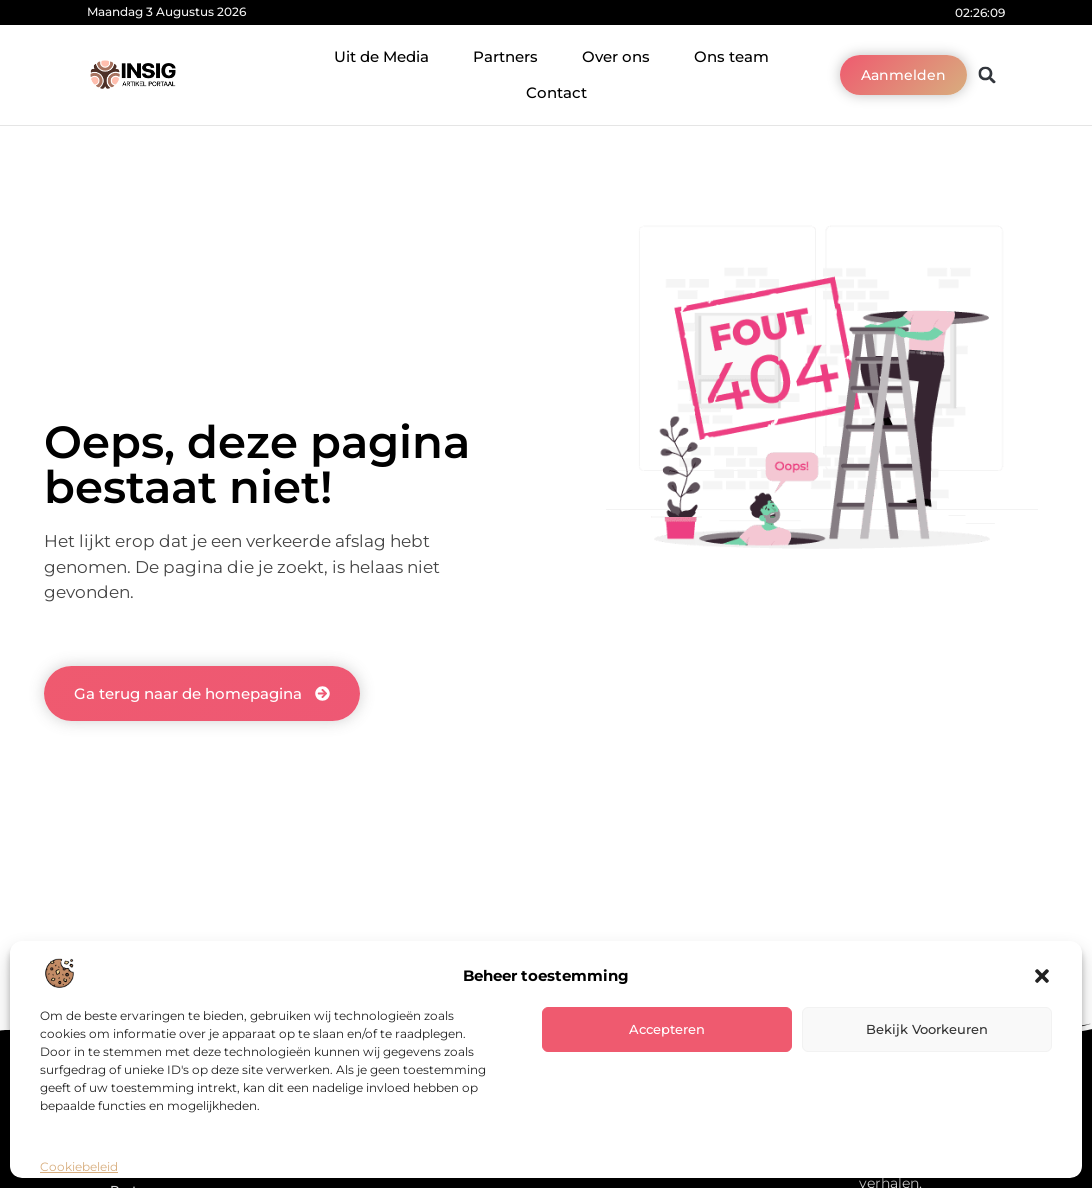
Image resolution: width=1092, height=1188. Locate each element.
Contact (556, 92)
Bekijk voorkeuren (927, 1029)
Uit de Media (381, 56)
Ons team (731, 56)
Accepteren (667, 1029)
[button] (1042, 976)
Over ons (616, 56)
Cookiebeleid (79, 1166)
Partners (505, 56)
